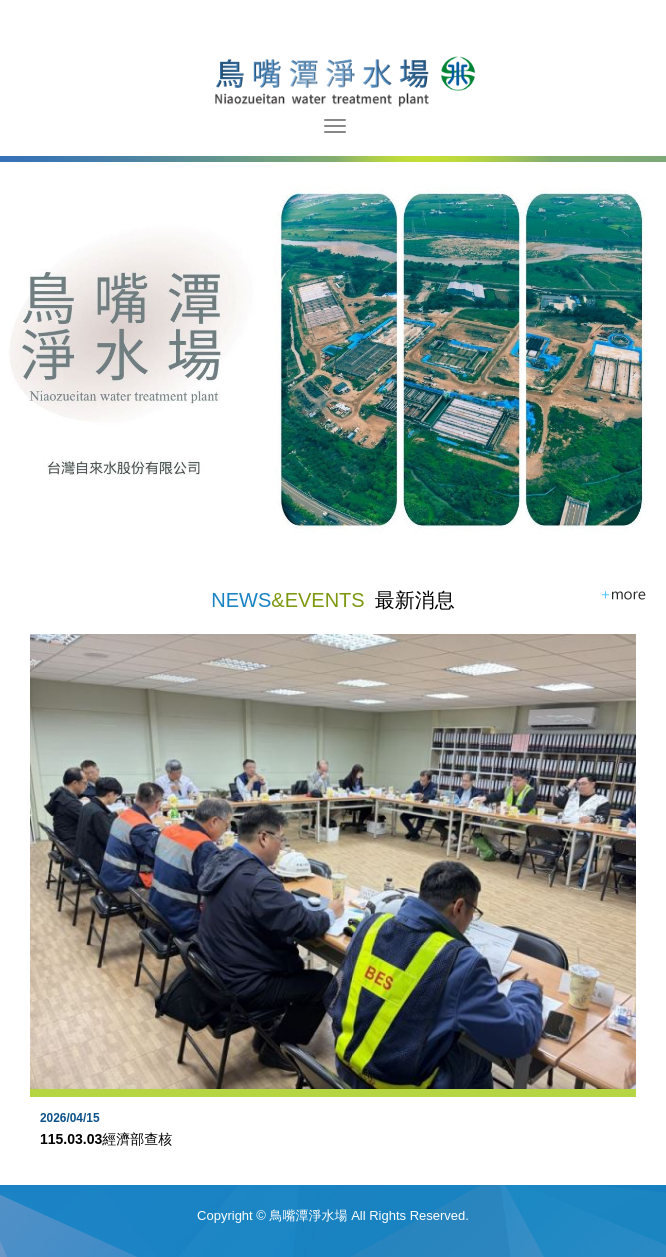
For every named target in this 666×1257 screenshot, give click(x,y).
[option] (333, 909)
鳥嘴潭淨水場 (333, 80)
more (625, 596)
